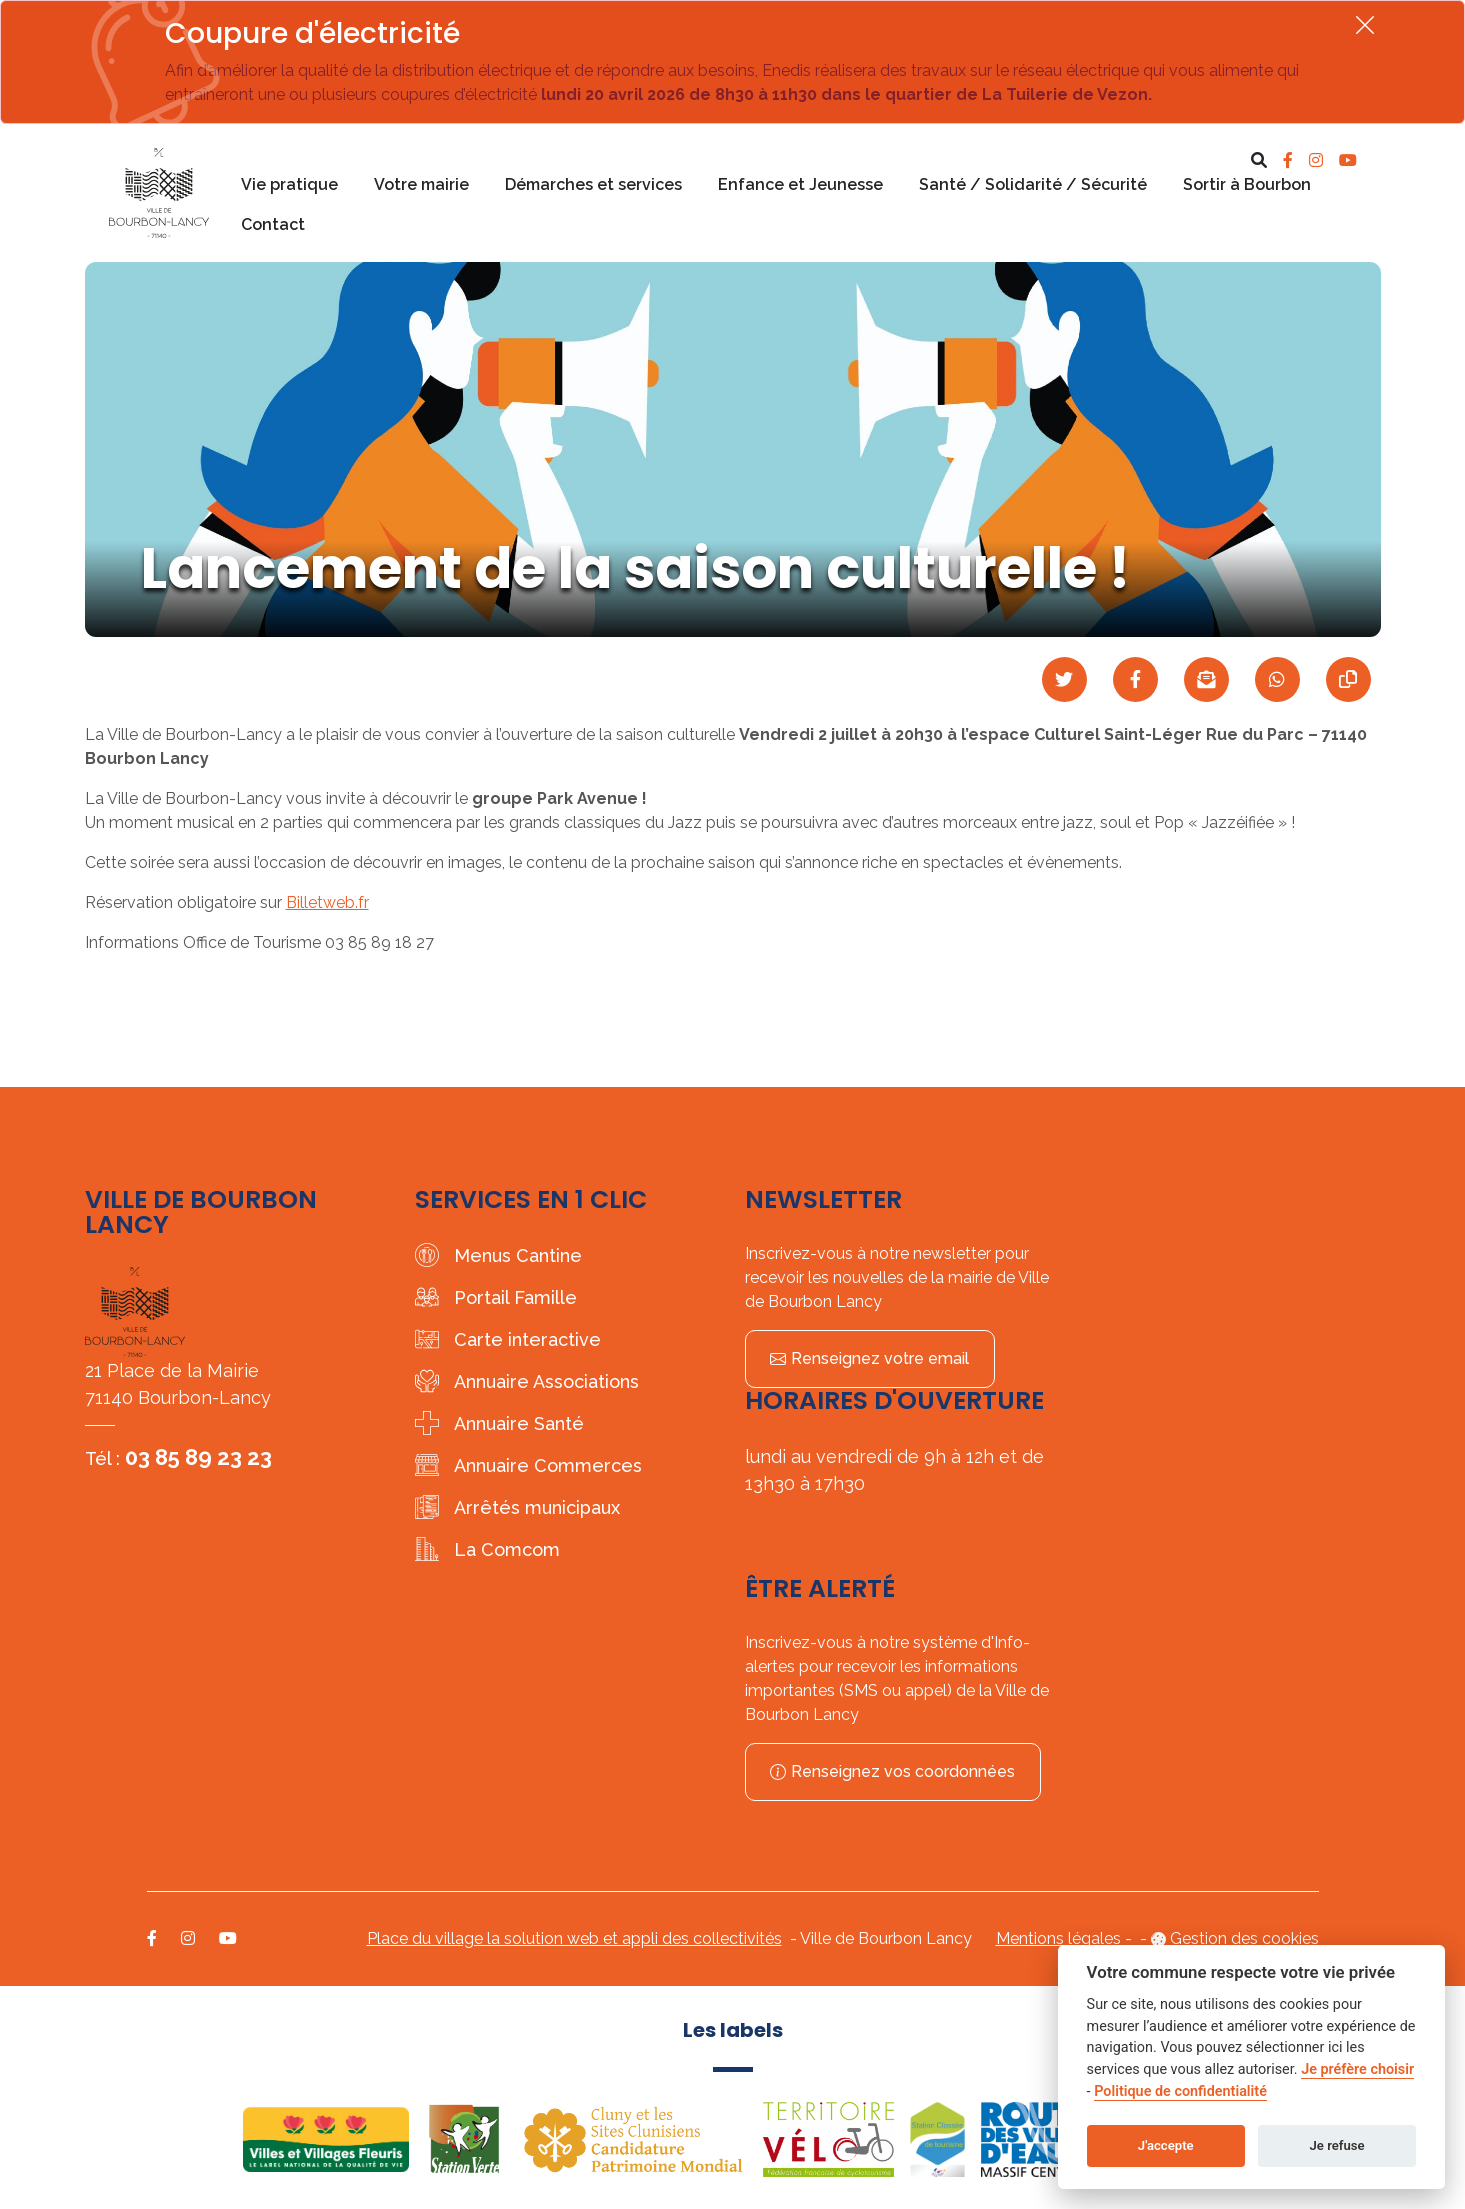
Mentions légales (1058, 1938)
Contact (273, 224)
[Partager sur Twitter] (1064, 679)
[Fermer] (1365, 24)
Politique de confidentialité (1180, 2091)
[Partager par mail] (1206, 679)
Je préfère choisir (1357, 2069)
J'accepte (1166, 2145)
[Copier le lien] (1348, 679)
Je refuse (1337, 2145)
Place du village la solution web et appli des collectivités (574, 1938)
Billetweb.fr (327, 902)
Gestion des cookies (1244, 1938)
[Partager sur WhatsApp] (1277, 679)
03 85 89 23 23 (198, 1457)
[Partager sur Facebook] (1135, 679)
